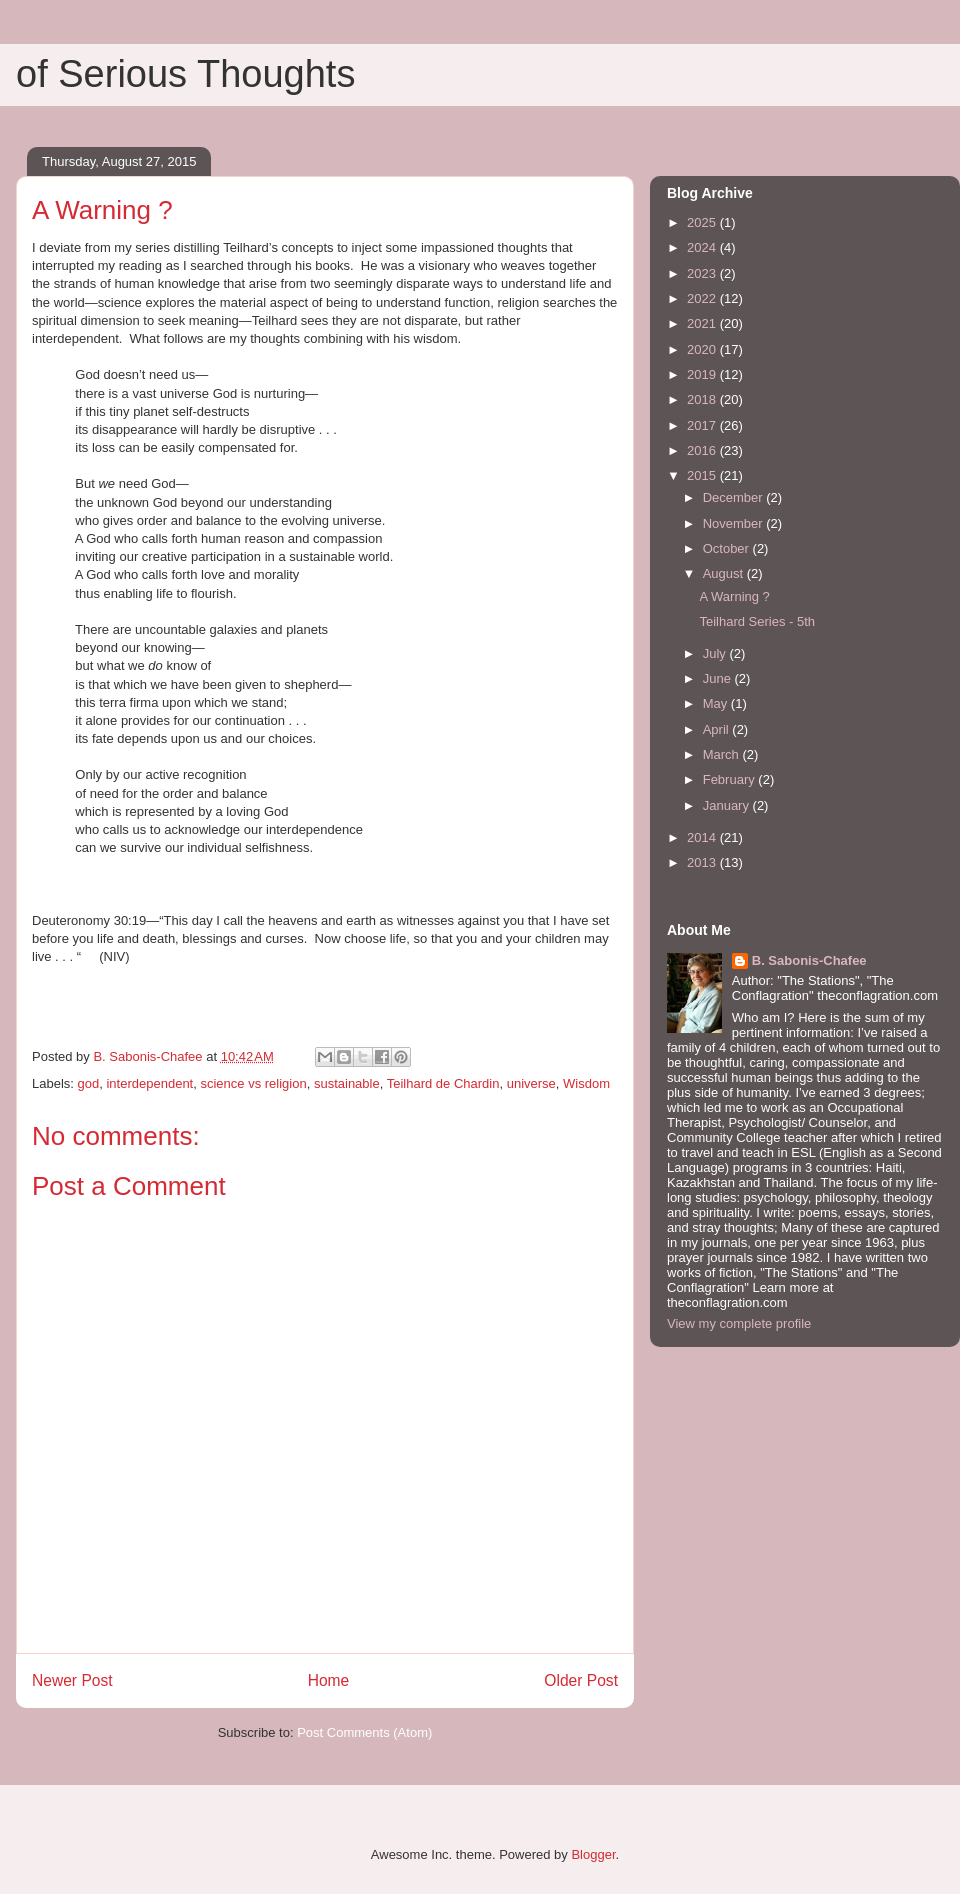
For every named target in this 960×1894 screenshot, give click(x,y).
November (735, 523)
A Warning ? (734, 596)
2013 (703, 862)
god (89, 1083)
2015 (703, 475)
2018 (703, 399)
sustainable (347, 1083)
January (728, 805)
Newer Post (72, 1680)
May (717, 703)
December (735, 497)
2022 (703, 298)
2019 (703, 374)
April (718, 729)
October (728, 548)
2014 (703, 837)
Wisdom (586, 1083)
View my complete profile (739, 1323)
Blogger (593, 1854)
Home (329, 1680)
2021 (703, 323)
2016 (703, 450)
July (716, 653)
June (719, 678)
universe (531, 1083)
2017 (703, 425)
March (723, 754)
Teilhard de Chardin (443, 1083)
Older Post (581, 1680)
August (725, 573)
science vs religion (253, 1083)
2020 (703, 349)
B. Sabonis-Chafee (809, 960)
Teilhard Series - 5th (757, 621)
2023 (703, 273)
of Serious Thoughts (185, 74)
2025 (703, 222)
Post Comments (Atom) (364, 1732)
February (731, 779)
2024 (703, 247)
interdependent (149, 1083)
